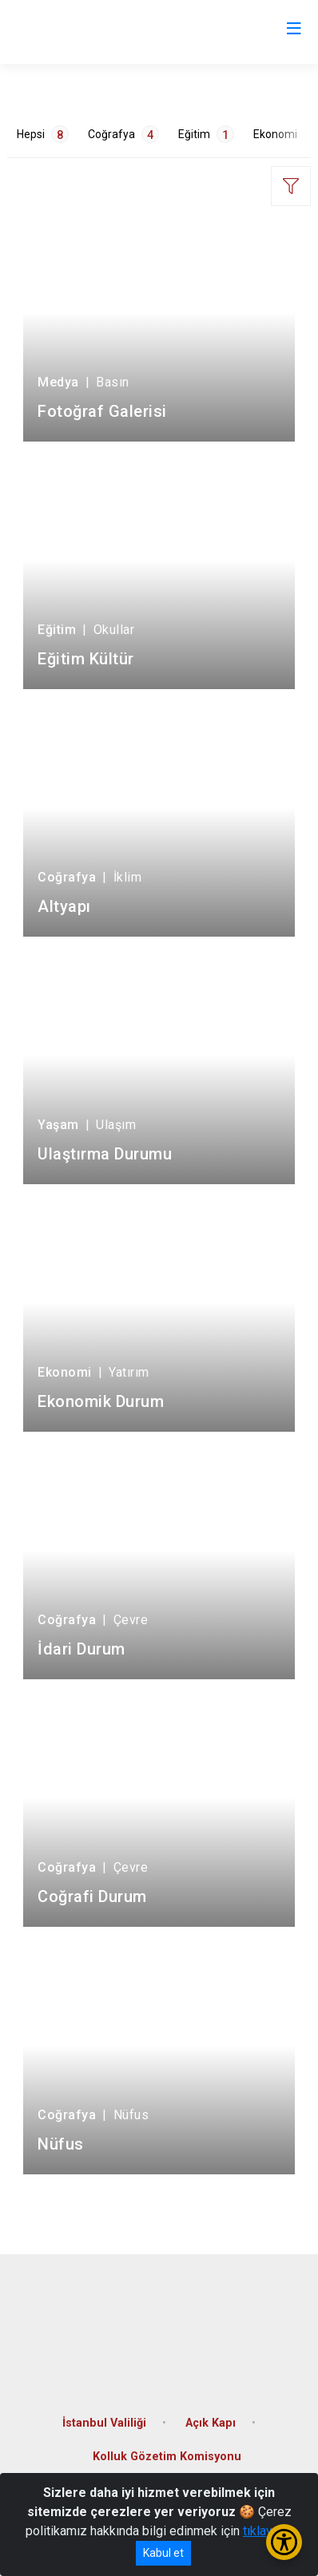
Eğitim (206, 134)
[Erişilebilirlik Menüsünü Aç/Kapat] (284, 2542)
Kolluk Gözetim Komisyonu (167, 2456)
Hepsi (43, 134)
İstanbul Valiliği (104, 2423)
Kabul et (163, 2552)
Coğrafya (123, 134)
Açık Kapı (210, 2423)
